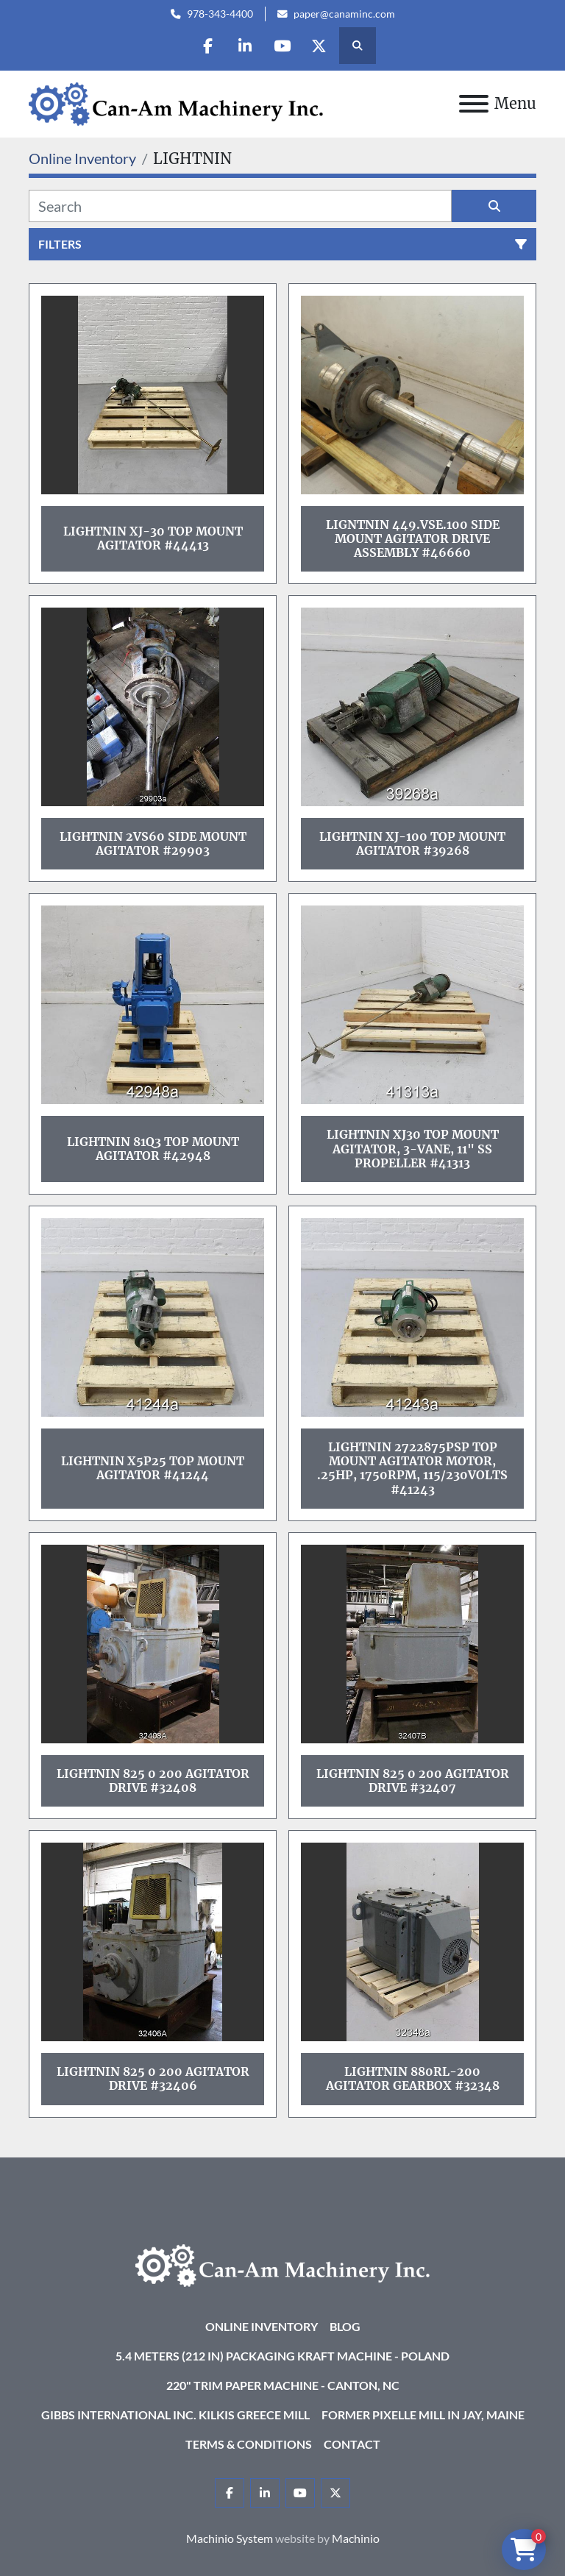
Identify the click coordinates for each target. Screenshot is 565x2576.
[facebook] (207, 45)
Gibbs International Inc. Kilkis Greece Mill (175, 2415)
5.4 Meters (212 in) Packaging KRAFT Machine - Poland (282, 2356)
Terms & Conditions (248, 2444)
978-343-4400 (220, 14)
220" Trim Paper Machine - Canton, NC (282, 2385)
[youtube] (282, 45)
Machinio (356, 2538)
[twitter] (320, 45)
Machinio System (229, 2538)
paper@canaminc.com (344, 14)
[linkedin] (245, 45)
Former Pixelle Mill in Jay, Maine (423, 2415)
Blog (345, 2326)
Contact (352, 2444)
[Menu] (473, 104)
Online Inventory (261, 2326)
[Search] (240, 206)
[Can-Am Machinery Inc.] (282, 2264)
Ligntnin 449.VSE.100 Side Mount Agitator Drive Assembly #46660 (413, 538)
